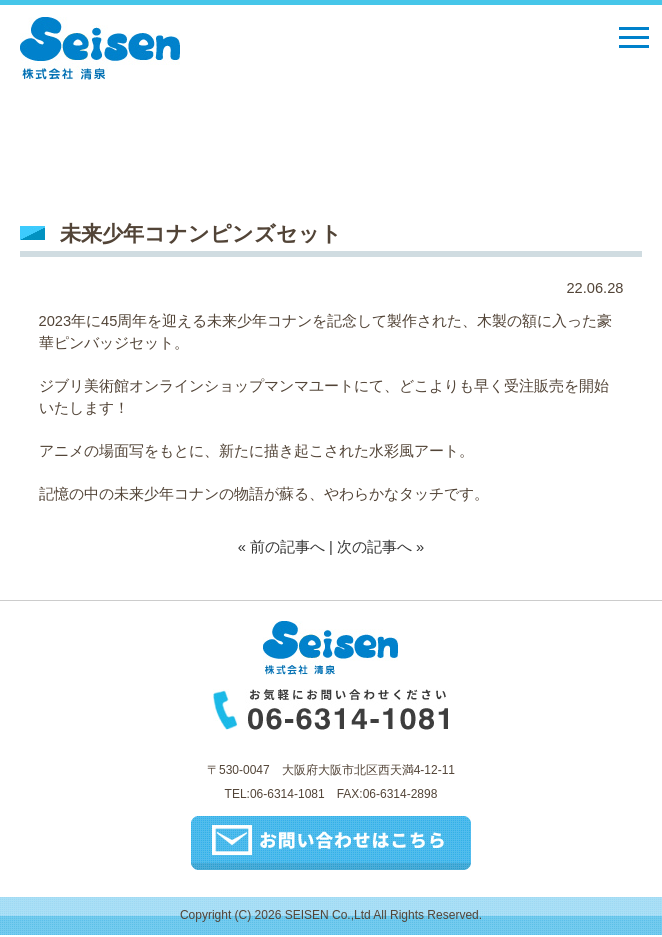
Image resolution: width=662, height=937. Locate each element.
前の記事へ (287, 547)
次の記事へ (374, 547)
